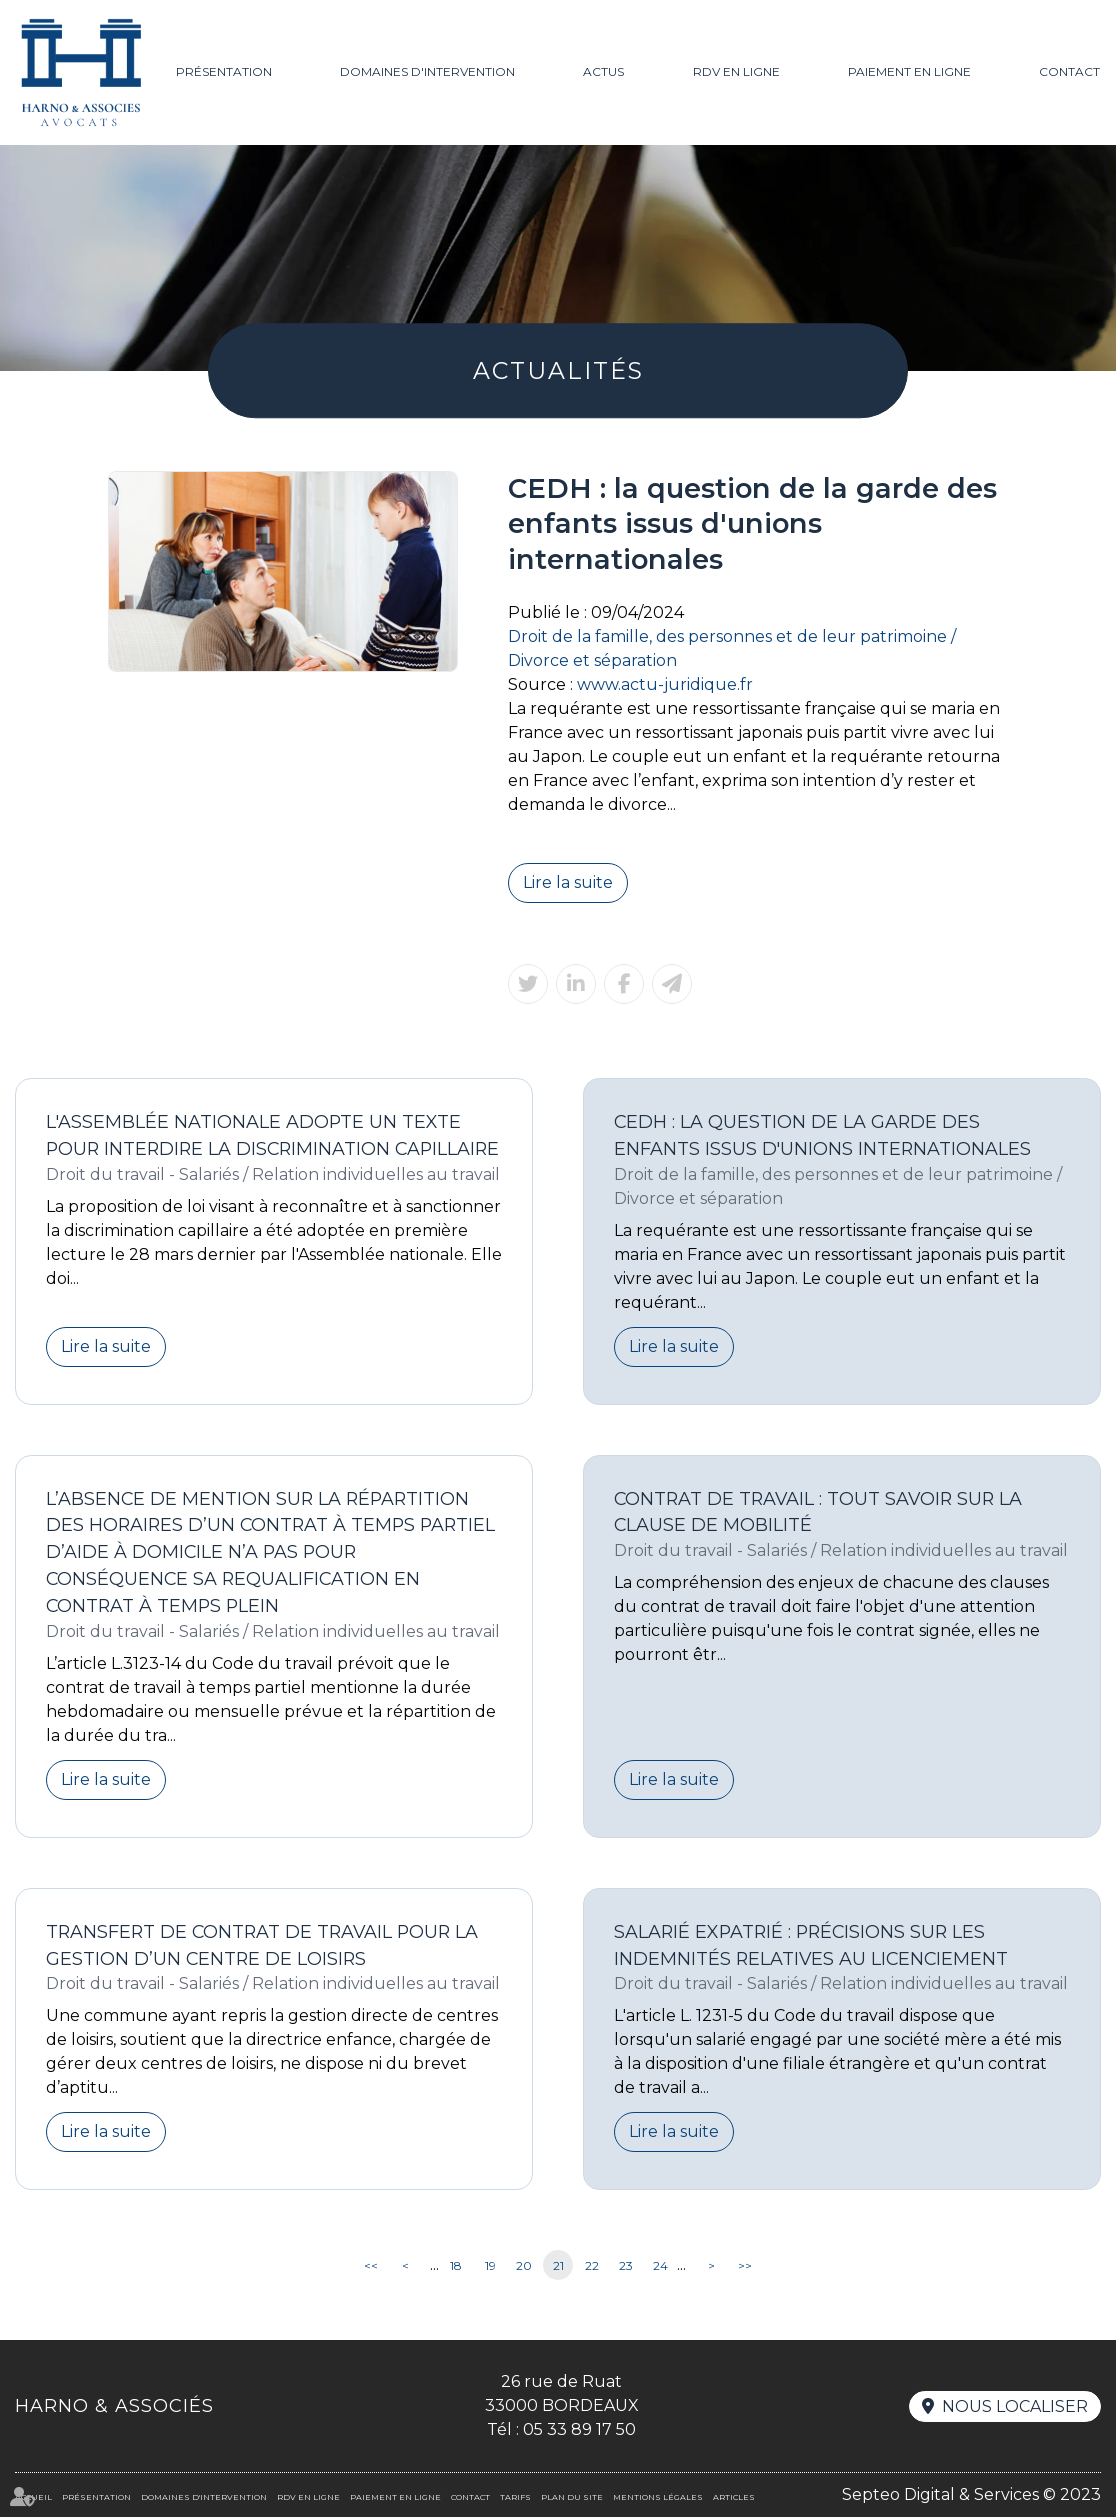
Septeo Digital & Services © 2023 (971, 2494)
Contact (1069, 71)
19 (490, 2265)
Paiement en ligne (909, 71)
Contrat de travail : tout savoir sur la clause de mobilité (818, 1512)
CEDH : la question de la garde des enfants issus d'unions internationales (822, 1135)
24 (660, 2265)
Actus (603, 71)
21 (558, 2265)
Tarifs (515, 2497)
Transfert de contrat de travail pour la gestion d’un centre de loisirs (262, 1945)
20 (524, 2265)
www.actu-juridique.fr (665, 684)
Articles (734, 2497)
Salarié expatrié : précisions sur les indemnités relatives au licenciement (811, 1945)
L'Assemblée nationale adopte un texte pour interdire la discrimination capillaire (272, 1135)
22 (592, 2265)
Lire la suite (568, 882)
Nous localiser (1015, 2406)
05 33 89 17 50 (579, 2429)
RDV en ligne (736, 71)
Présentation (224, 71)
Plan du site (572, 2497)
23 (626, 2265)
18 (456, 2265)
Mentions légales (658, 2497)
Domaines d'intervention (427, 71)
